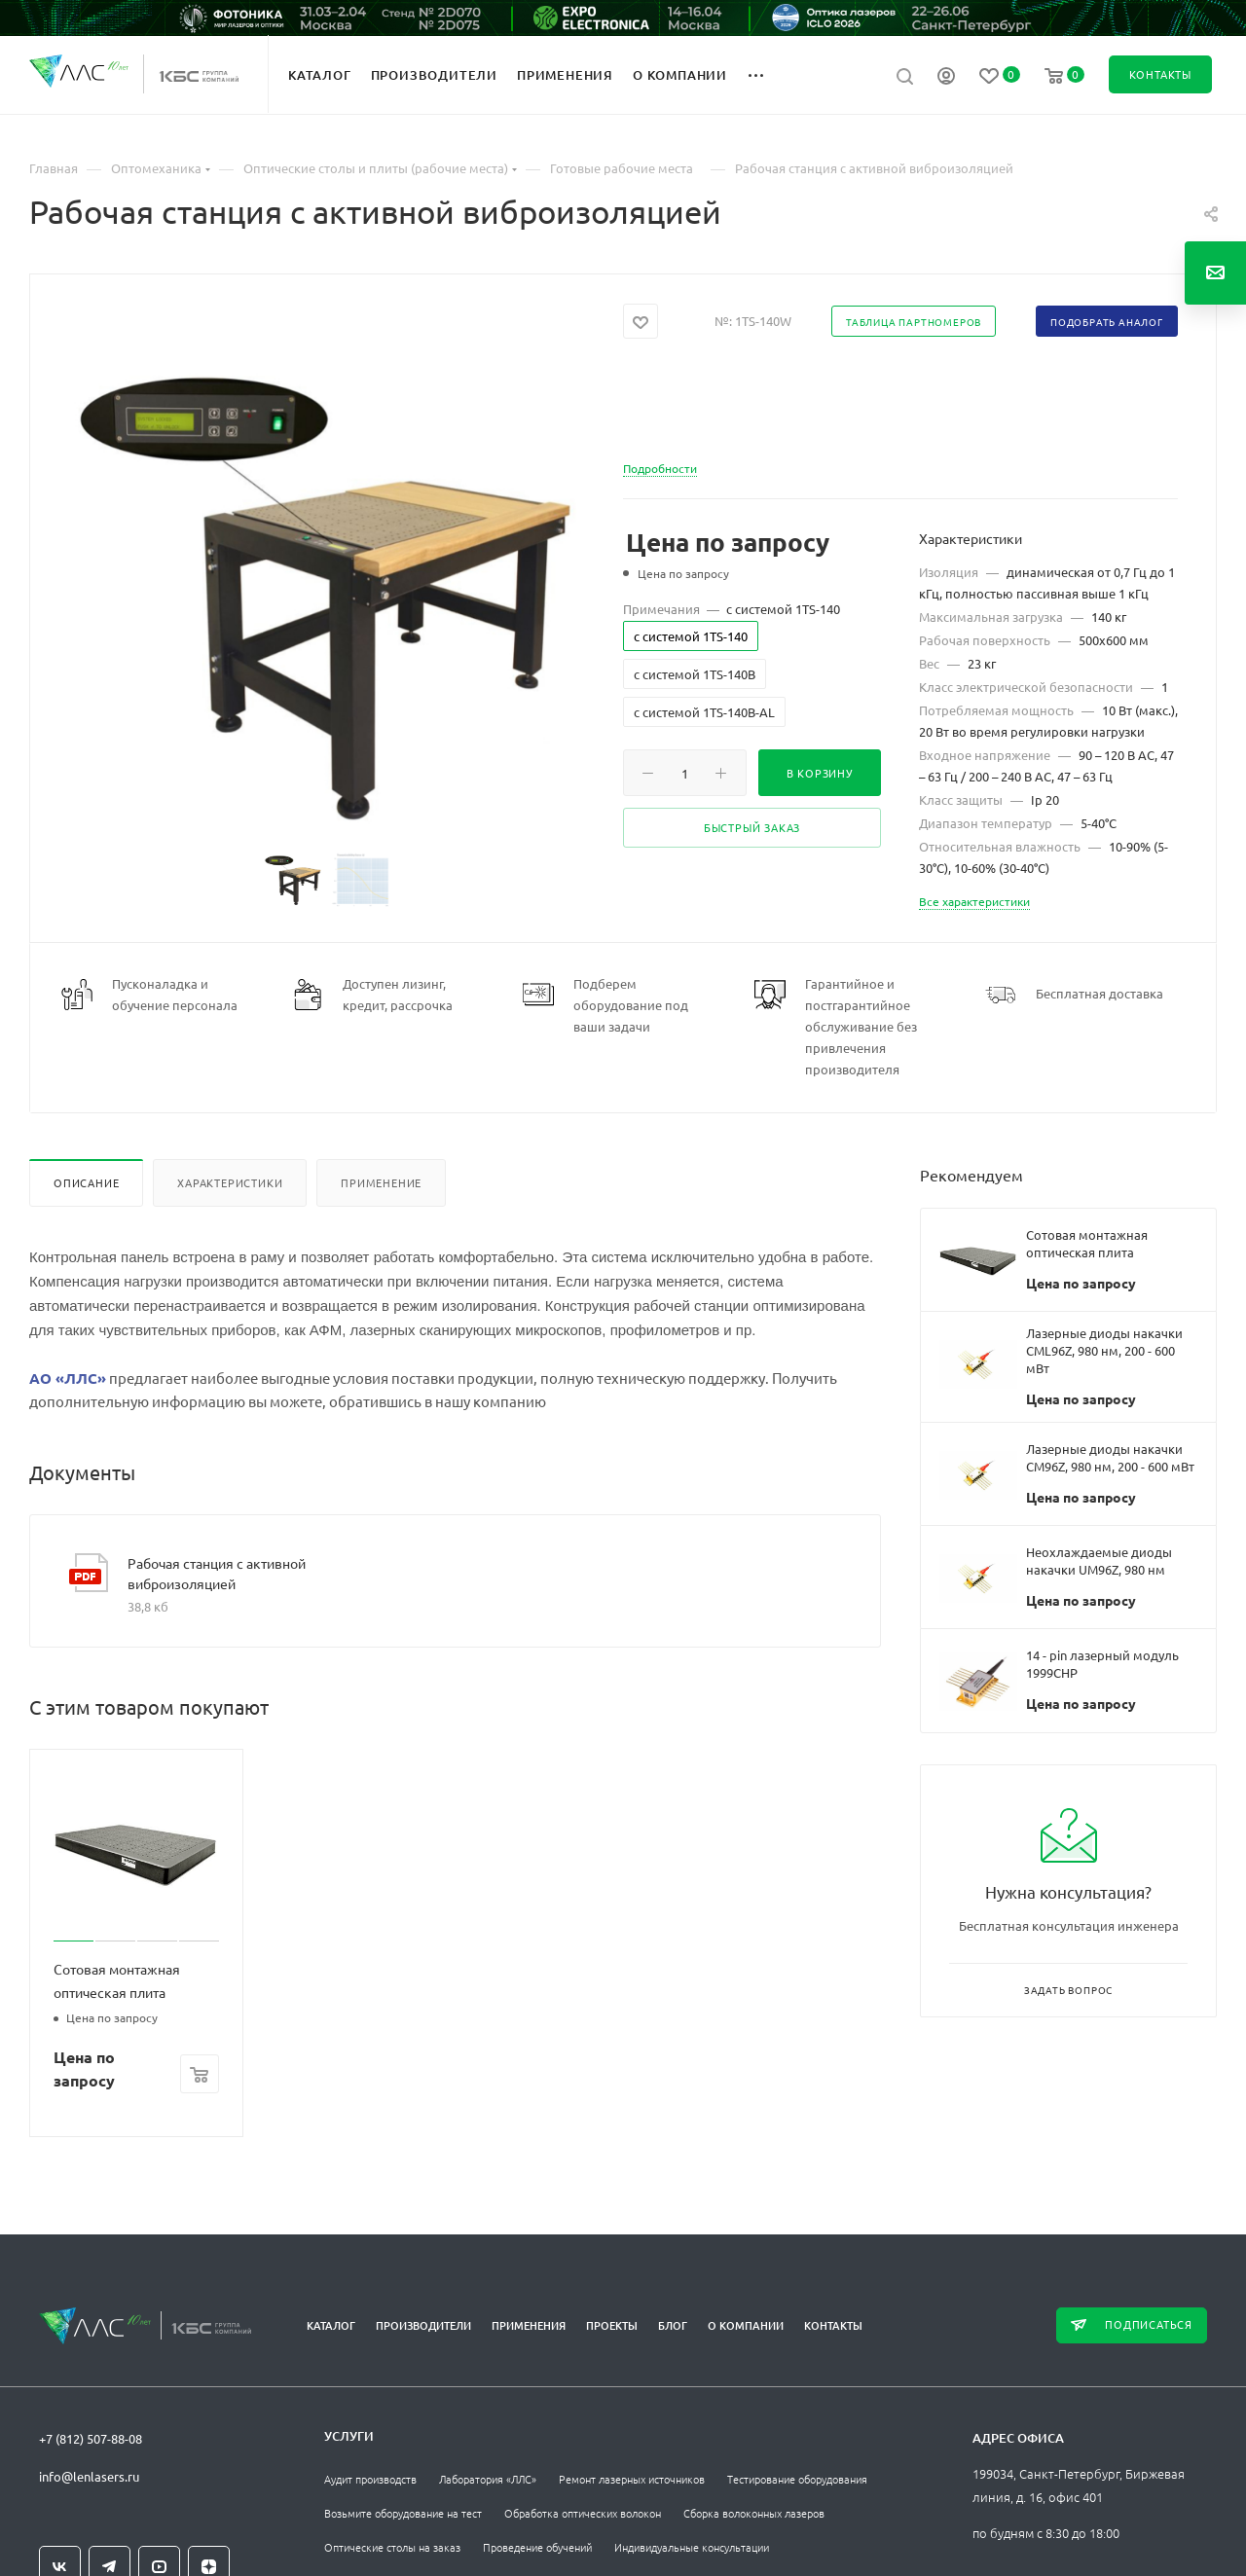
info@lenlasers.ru (89, 2476)
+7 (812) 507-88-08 (90, 2438)
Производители (423, 2325)
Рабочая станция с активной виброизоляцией (217, 1573)
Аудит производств (370, 2478)
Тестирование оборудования (797, 2478)
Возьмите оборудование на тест (403, 2513)
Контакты (833, 2325)
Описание (86, 1182)
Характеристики (229, 1182)
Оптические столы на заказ (392, 2547)
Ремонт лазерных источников (632, 2478)
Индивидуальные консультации (691, 2547)
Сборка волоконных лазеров (754, 2513)
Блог (672, 2325)
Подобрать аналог (1106, 321)
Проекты (612, 2325)
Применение (381, 1182)
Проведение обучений (537, 2547)
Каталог (331, 2325)
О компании (746, 2325)
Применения (529, 2325)
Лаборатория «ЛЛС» (487, 2478)
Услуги (349, 2436)
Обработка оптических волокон (582, 2513)
